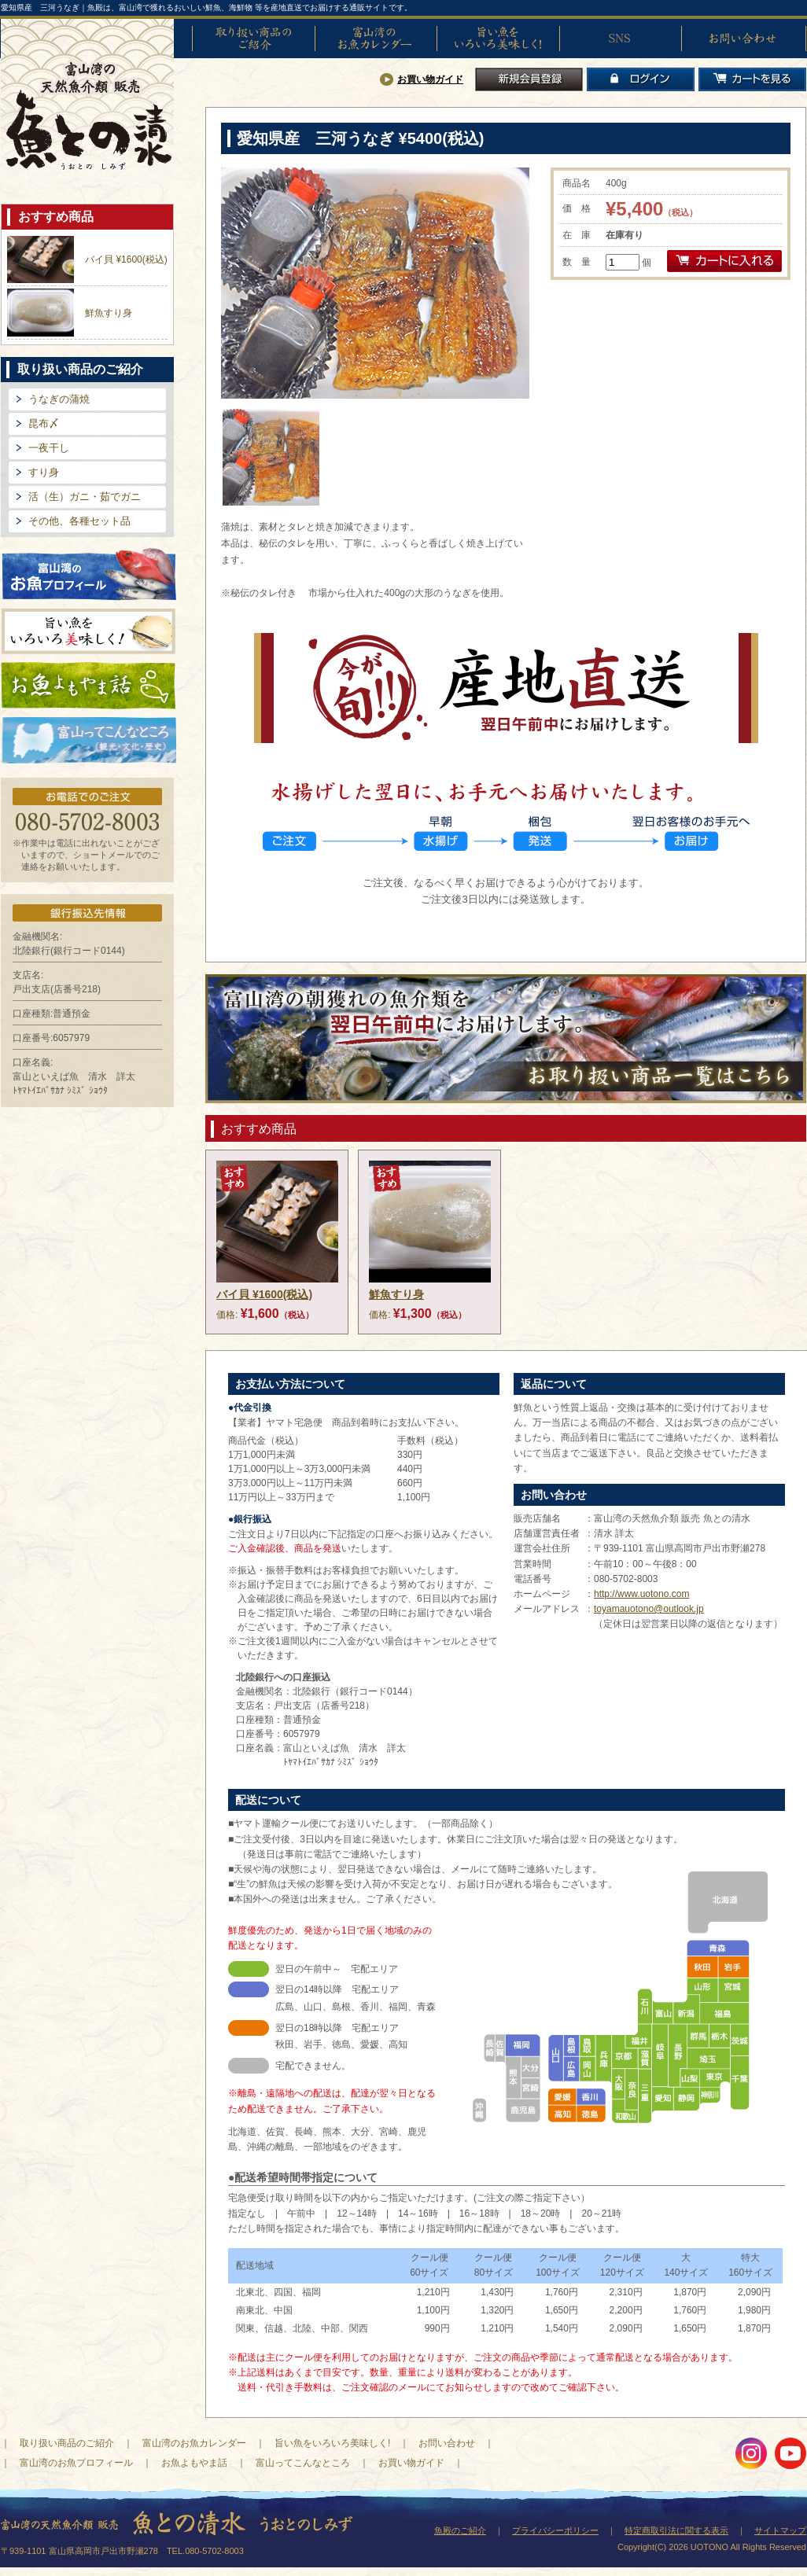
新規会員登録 (529, 79)
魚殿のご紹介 (460, 2530)
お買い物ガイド (430, 79)
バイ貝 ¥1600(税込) (126, 259)
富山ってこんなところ (303, 2462)
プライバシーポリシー (555, 2530)
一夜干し (48, 448)
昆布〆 (43, 423)
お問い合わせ (742, 38)
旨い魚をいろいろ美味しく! (498, 38)
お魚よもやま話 (88, 685)
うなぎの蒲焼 (59, 399)
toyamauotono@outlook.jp (649, 1608)
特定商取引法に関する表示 (676, 2530)
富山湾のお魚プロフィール (89, 573)
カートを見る (752, 79)
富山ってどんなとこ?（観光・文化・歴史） (89, 740)
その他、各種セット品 (79, 521)
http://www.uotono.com (641, 1593)
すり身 (43, 472)
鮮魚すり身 (108, 312)
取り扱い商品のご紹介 (253, 38)
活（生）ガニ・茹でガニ (84, 496)
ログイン (641, 79)
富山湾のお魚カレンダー (376, 38)
